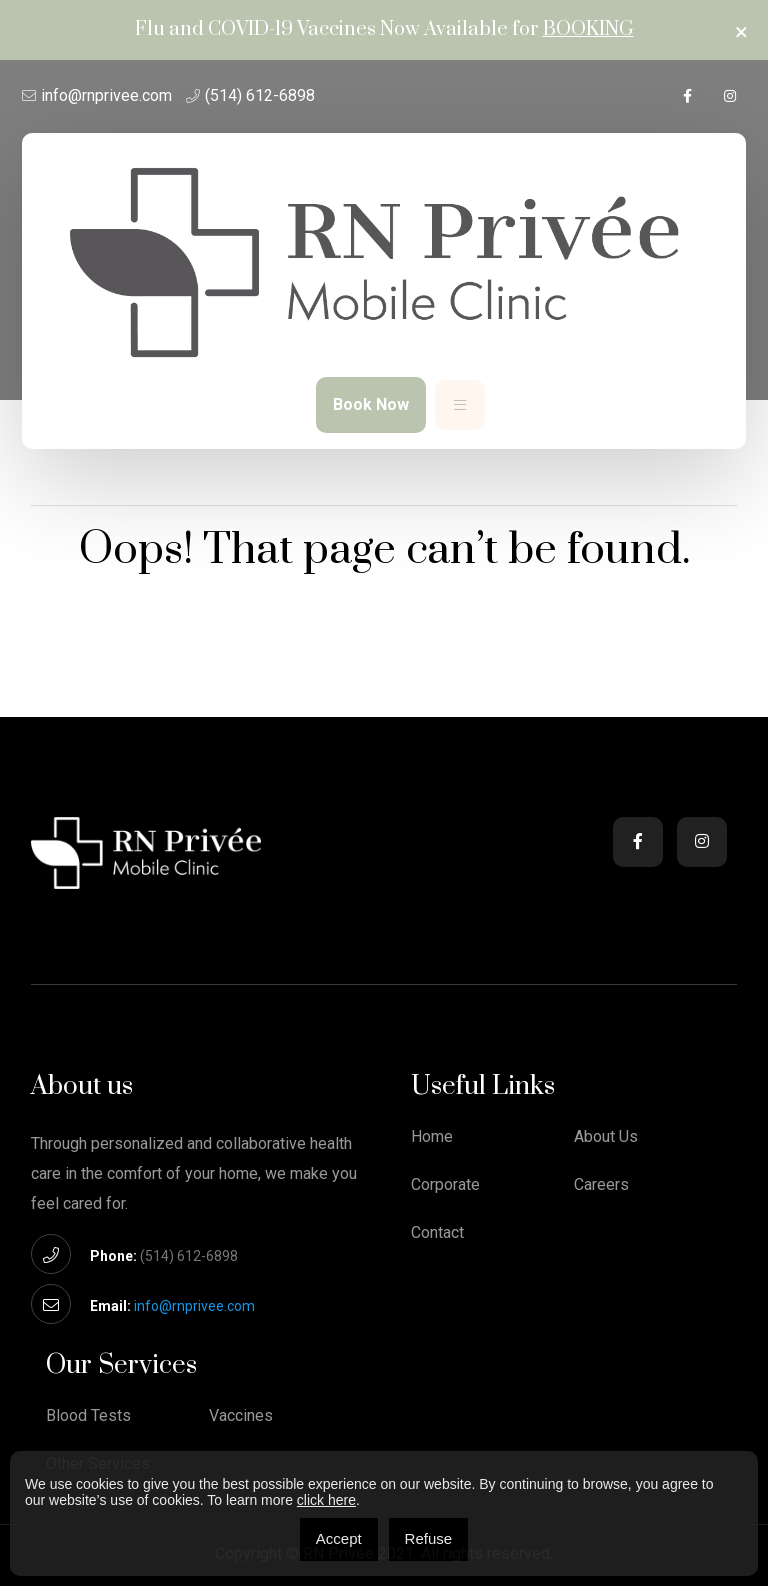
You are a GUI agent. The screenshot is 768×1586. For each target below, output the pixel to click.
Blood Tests (88, 1416)
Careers (601, 1185)
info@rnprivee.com (106, 95)
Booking (588, 29)
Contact (437, 1233)
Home (432, 1137)
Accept (339, 1538)
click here (326, 1500)
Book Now (371, 404)
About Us (606, 1137)
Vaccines (241, 1416)
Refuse (429, 1538)
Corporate (445, 1185)
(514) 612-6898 (260, 95)
